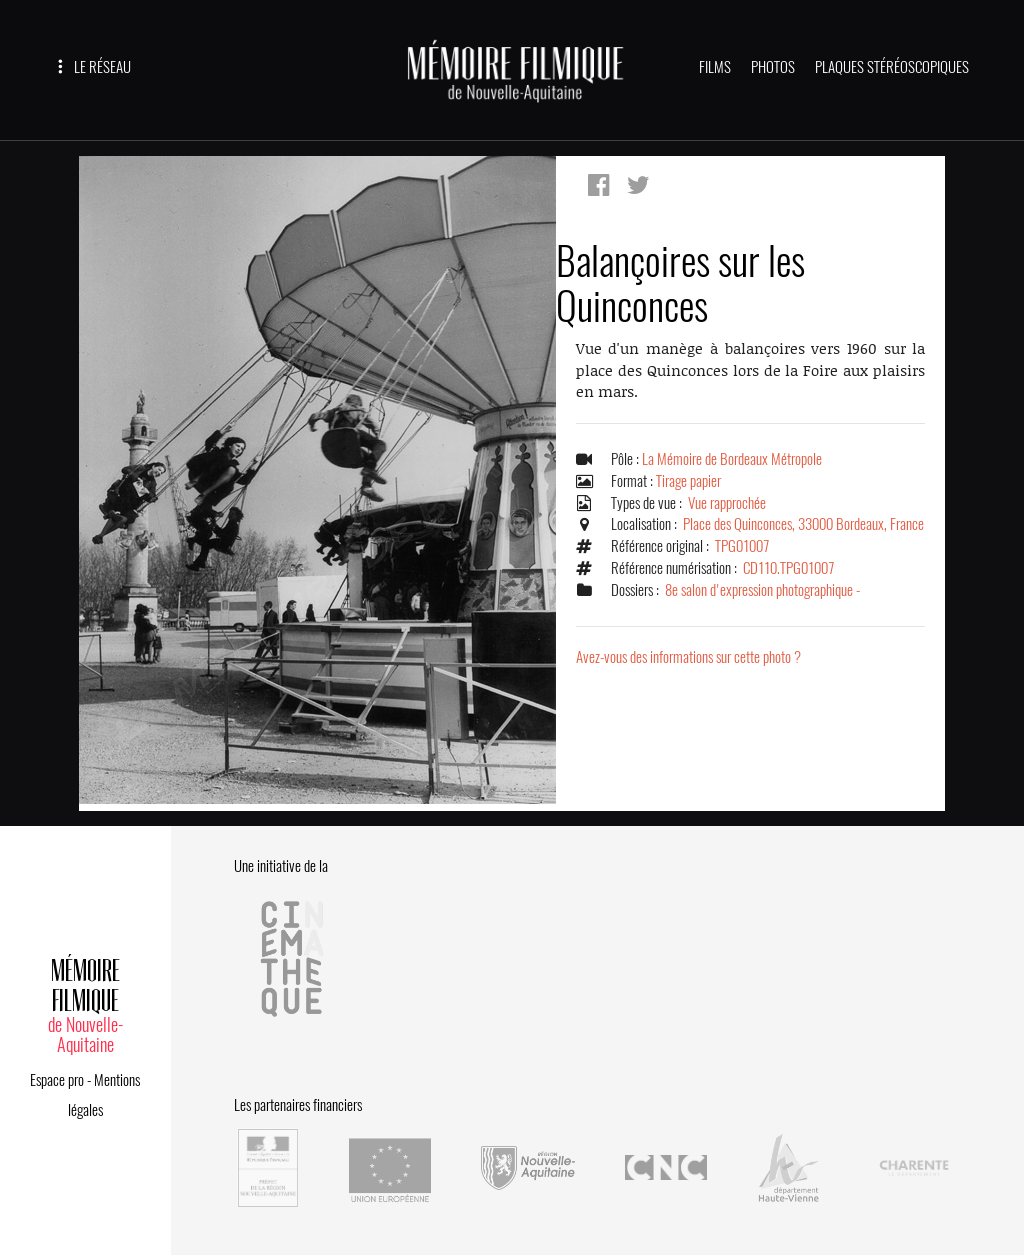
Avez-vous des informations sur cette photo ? (688, 657)
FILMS (715, 67)
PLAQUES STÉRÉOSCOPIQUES (892, 67)
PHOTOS (773, 67)
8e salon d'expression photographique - (762, 590)
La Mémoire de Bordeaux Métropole (732, 459)
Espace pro (57, 1080)
